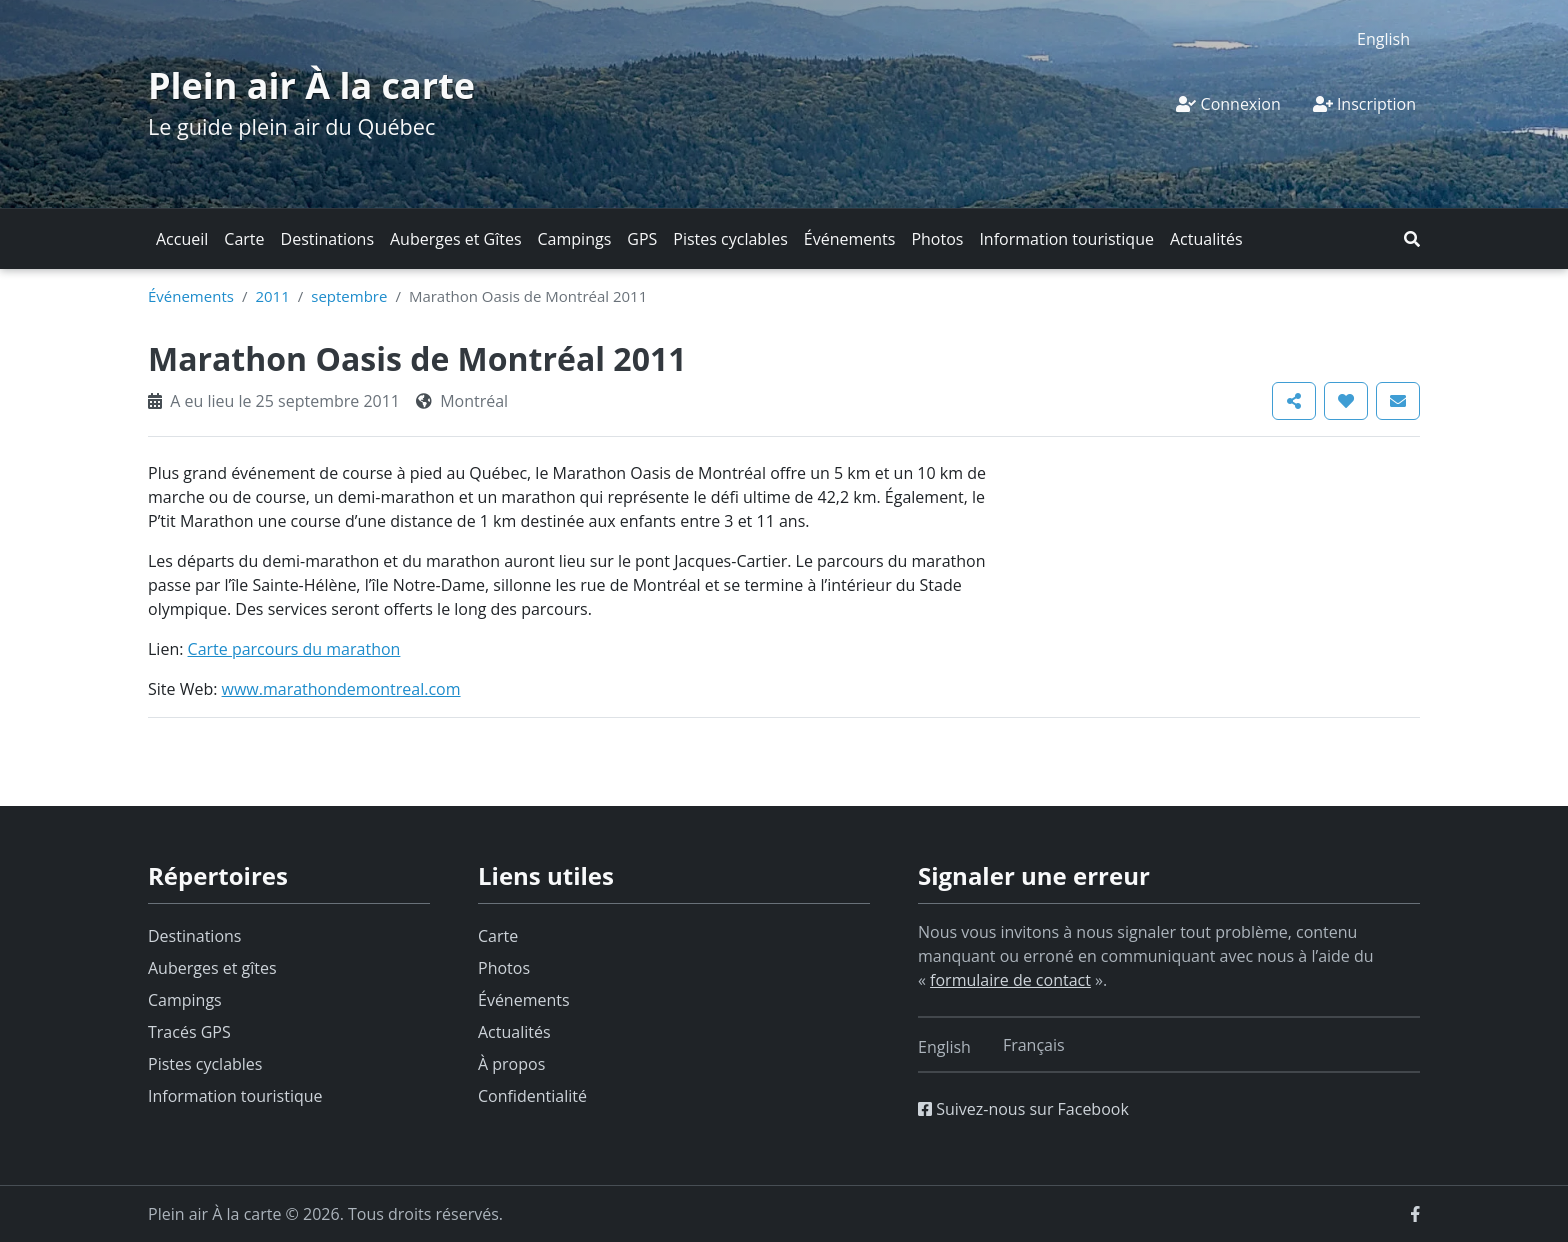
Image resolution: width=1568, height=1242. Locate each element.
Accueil (182, 239)
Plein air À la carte (311, 85)
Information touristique (1066, 239)
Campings (575, 239)
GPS (642, 239)
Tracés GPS (189, 1032)
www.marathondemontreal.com (341, 689)
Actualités (1206, 239)
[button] (1412, 239)
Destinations (327, 239)
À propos (511, 1064)
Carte (244, 239)
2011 (272, 296)
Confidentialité (532, 1096)
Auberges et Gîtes (456, 239)
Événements (850, 239)
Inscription (1364, 104)
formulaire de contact (1010, 980)
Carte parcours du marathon (294, 649)
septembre (349, 296)
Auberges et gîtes (212, 968)
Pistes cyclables (730, 239)
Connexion (1228, 104)
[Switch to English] (1383, 38)
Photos (937, 239)
